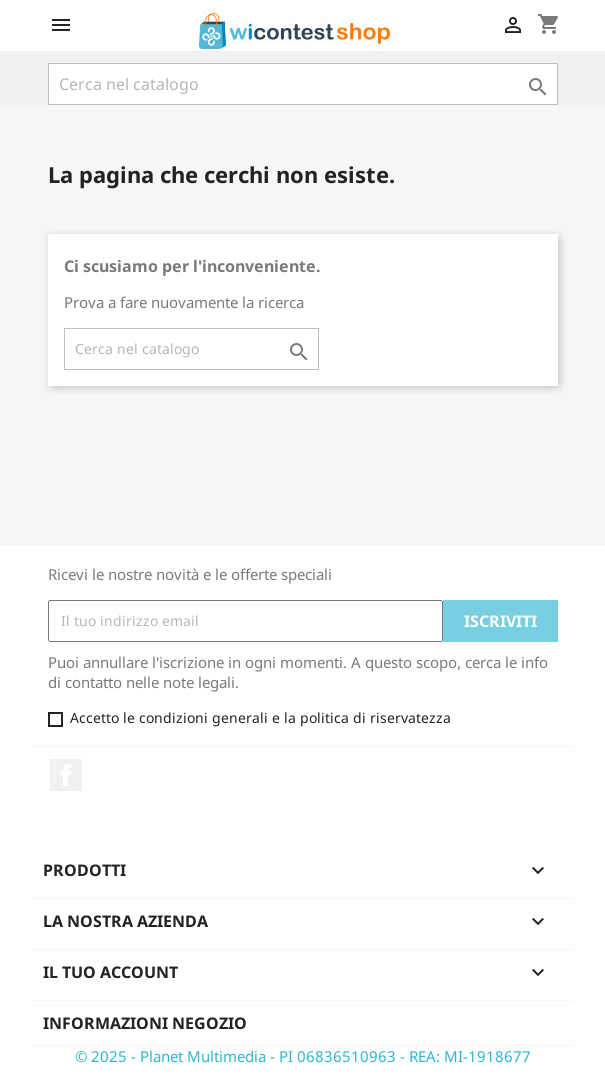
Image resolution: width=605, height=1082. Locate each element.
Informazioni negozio (145, 1023)
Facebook (66, 775)
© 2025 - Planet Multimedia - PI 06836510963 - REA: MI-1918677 (303, 1056)
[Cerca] (303, 84)
